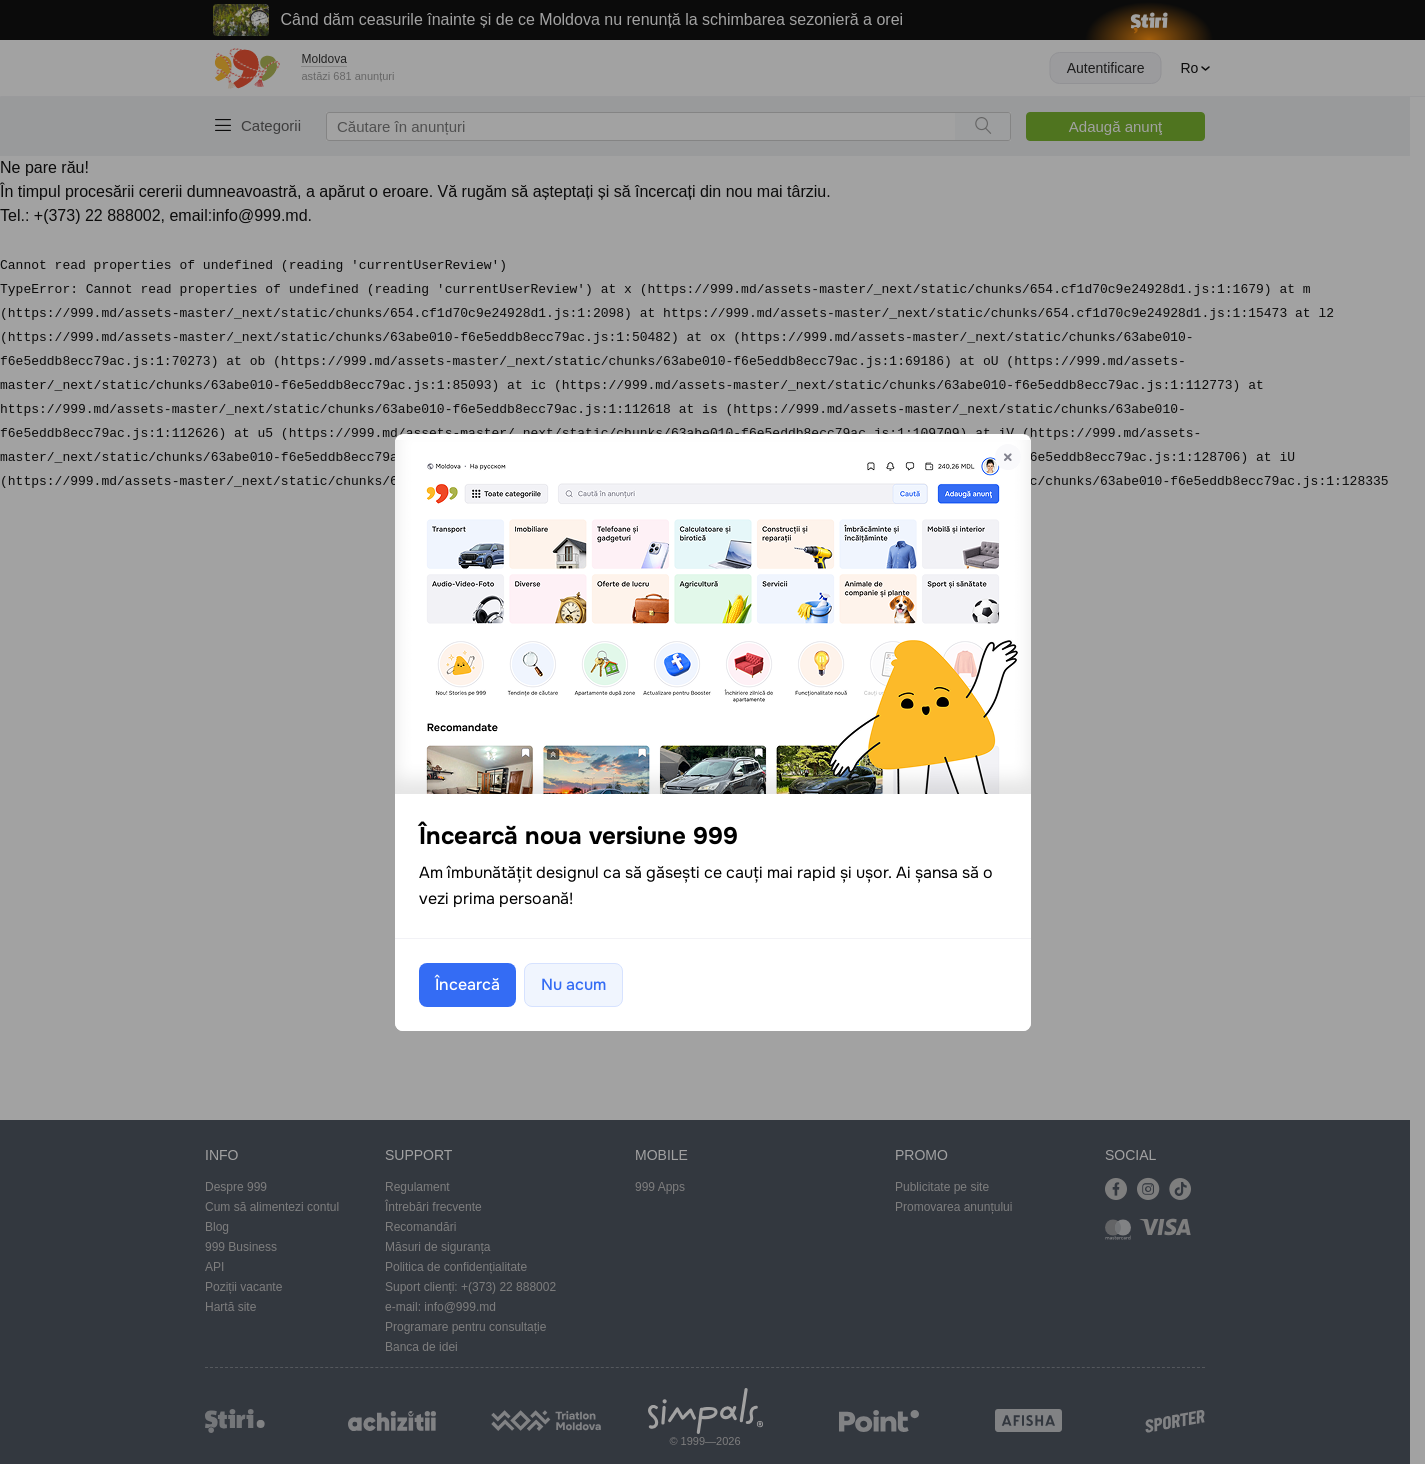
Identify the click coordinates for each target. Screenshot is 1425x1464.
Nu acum (573, 984)
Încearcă (467, 984)
